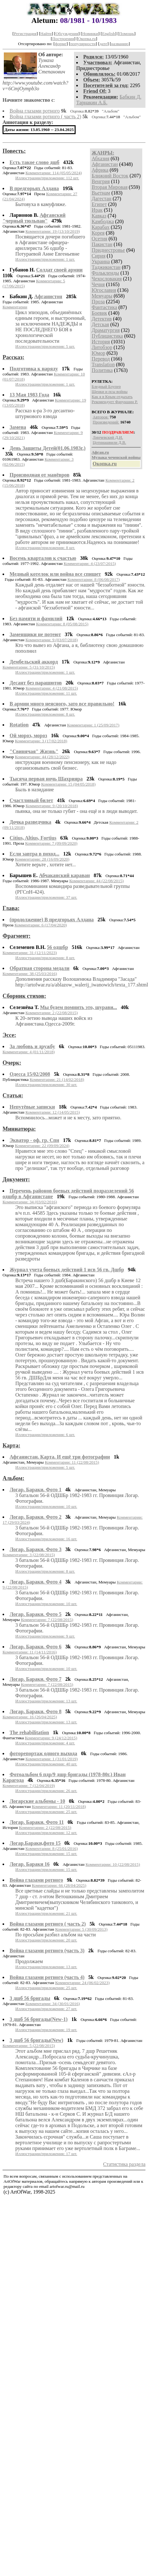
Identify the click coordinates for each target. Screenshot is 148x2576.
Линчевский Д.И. (108, 437)
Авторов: (101, 417)
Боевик (99, 313)
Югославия (104, 290)
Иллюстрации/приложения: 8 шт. (45, 547)
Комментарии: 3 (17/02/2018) (41, 740)
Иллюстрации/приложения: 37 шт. (46, 897)
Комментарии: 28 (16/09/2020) (42, 859)
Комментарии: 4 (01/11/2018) (29, 1051)
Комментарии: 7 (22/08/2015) (47, 1619)
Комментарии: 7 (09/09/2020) (51, 843)
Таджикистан (106, 267)
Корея (98, 233)
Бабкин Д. (130, 97)
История (101, 341)
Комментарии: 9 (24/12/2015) (51, 1737)
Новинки (90, 33)
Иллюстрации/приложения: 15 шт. (46, 1853)
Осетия (99, 238)
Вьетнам (101, 193)
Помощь (126, 33)
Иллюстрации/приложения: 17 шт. (46, 2153)
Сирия (98, 255)
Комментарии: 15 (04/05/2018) (68, 784)
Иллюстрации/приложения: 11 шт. (46, 693)
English (108, 33)
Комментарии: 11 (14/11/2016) (30, 1652)
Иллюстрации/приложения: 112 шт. (47, 177)
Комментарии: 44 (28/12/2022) (42, 756)
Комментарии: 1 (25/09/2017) (93, 725)
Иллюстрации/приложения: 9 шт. (45, 1636)
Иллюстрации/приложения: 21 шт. (46, 1913)
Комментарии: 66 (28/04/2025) (59, 1885)
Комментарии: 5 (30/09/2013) (81, 1929)
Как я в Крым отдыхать (112, 396)
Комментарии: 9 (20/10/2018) (52, 805)
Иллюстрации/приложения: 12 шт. (46, 1832)
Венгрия (101, 181)
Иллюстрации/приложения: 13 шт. (46, 1701)
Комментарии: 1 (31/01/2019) (52, 1758)
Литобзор (102, 347)
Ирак (97, 210)
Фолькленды (105, 273)
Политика (102, 370)
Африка (100, 170)
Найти (46, 33)
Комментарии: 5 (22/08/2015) (29, 2045)
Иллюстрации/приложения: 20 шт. (46, 1940)
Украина (101, 261)
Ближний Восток (110, 175)
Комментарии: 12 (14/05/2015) (53, 1112)
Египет (99, 204)
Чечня (98, 284)
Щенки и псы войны (109, 391)
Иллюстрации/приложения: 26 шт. (46, 1790)
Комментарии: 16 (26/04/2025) (30, 1716)
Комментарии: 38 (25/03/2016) (30, 973)
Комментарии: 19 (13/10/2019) (53, 231)
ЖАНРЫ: (103, 152)
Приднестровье (108, 250)
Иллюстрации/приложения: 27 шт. (46, 2008)
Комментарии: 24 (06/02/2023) (82, 1982)
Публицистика (107, 336)
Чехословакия (107, 278)
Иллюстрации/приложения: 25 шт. (46, 1811)
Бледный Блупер (106, 386)
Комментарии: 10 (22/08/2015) (112, 1864)
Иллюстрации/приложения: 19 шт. (46, 2029)
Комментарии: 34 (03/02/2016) (30, 1201)
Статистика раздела (124, 2164)
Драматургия (106, 330)
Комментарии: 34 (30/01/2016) (53, 2003)
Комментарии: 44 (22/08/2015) (96, 880)
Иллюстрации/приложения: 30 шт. (46, 1084)
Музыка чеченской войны (116, 457)
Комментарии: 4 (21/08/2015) (52, 688)
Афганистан (105, 164)
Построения (63, 38)
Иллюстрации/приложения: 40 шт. (46, 1764)
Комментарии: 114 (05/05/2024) (54, 172)
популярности (82, 43)
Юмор (98, 353)
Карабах (100, 227)
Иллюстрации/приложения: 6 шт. (45, 1434)
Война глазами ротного (35, 110)
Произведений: (106, 422)
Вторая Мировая (110, 187)
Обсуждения (67, 33)
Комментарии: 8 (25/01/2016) (52, 1848)
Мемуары (102, 296)
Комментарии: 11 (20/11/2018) (59, 1806)
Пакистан (102, 244)
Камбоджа (103, 221)
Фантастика (104, 307)
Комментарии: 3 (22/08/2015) (29, 1554)
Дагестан (101, 198)
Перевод (101, 358)
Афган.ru (100, 452)
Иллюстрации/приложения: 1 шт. (45, 259)
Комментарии (15, 307)
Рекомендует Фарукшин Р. (115, 401)
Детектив (102, 318)
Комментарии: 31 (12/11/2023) (30, 952)
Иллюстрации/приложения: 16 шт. (46, 1538)
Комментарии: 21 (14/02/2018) (57, 1079)
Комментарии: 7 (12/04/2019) (29, 1785)
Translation (103, 364)
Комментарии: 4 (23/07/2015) (90, 563)
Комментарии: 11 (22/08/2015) (72, 1462)
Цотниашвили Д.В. (109, 442)
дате (103, 43)
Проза (98, 301)
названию (120, 43)
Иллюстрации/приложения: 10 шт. (46, 1506)
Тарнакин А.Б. (91, 102)
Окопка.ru (87, 38)
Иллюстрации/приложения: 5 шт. (45, 346)
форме (60, 43)
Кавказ (99, 215)
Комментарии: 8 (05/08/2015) (62, 624)
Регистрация (25, 33)
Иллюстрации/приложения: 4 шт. (45, 1743)
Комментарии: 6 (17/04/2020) (40, 925)
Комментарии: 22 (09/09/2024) (42, 1145)
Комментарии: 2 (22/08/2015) (52, 1012)
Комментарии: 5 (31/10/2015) (29, 667)
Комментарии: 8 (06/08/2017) (93, 579)
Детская (100, 324)
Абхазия (100, 158)
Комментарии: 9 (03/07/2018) (52, 639)
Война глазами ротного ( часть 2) (45, 116)
